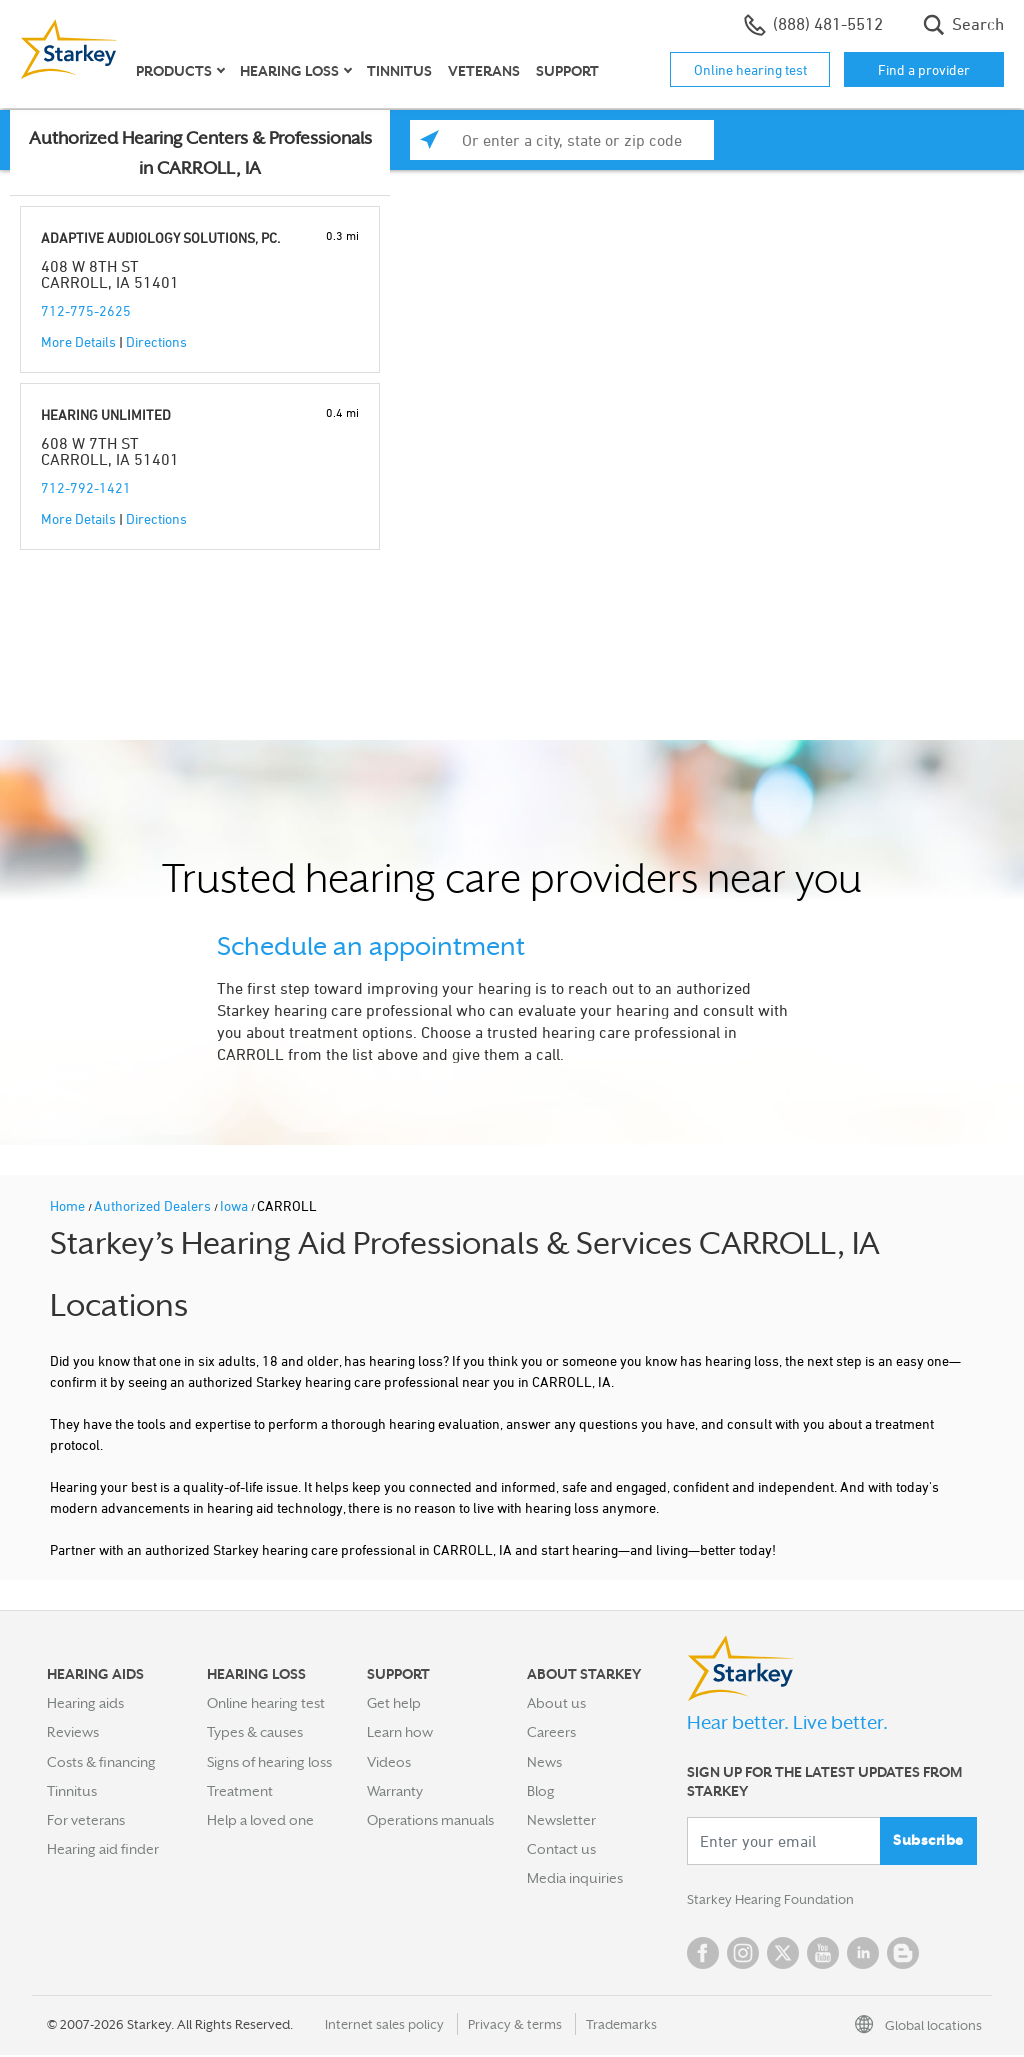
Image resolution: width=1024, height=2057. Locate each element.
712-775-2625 (86, 310)
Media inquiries (575, 1878)
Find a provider (924, 69)
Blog (541, 1791)
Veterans (484, 71)
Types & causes (255, 1732)
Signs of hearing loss (269, 1762)
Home (69, 1205)
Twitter (783, 1955)
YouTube (823, 1955)
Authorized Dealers (154, 1205)
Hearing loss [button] (289, 71)
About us (556, 1703)
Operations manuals (430, 1820)
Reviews (73, 1732)
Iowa (235, 1205)
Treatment (240, 1791)
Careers (551, 1732)
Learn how (400, 1732)
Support (567, 71)
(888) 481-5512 (813, 25)
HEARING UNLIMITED (106, 414)
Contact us (561, 1849)
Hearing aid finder (103, 1849)
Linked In (863, 1955)
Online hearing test (750, 69)
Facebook (703, 1955)
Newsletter (561, 1820)
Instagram (743, 1955)
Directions (156, 341)
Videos (389, 1762)
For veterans (86, 1820)
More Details (78, 341)
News (544, 1762)
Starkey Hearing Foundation (774, 1901)
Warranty (395, 1791)
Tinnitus (399, 71)
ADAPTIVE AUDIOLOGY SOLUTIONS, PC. (160, 237)
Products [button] (174, 71)
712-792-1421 (86, 487)
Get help (394, 1703)
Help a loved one (260, 1820)
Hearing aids (85, 1703)
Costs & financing (101, 1762)
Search (963, 25)
